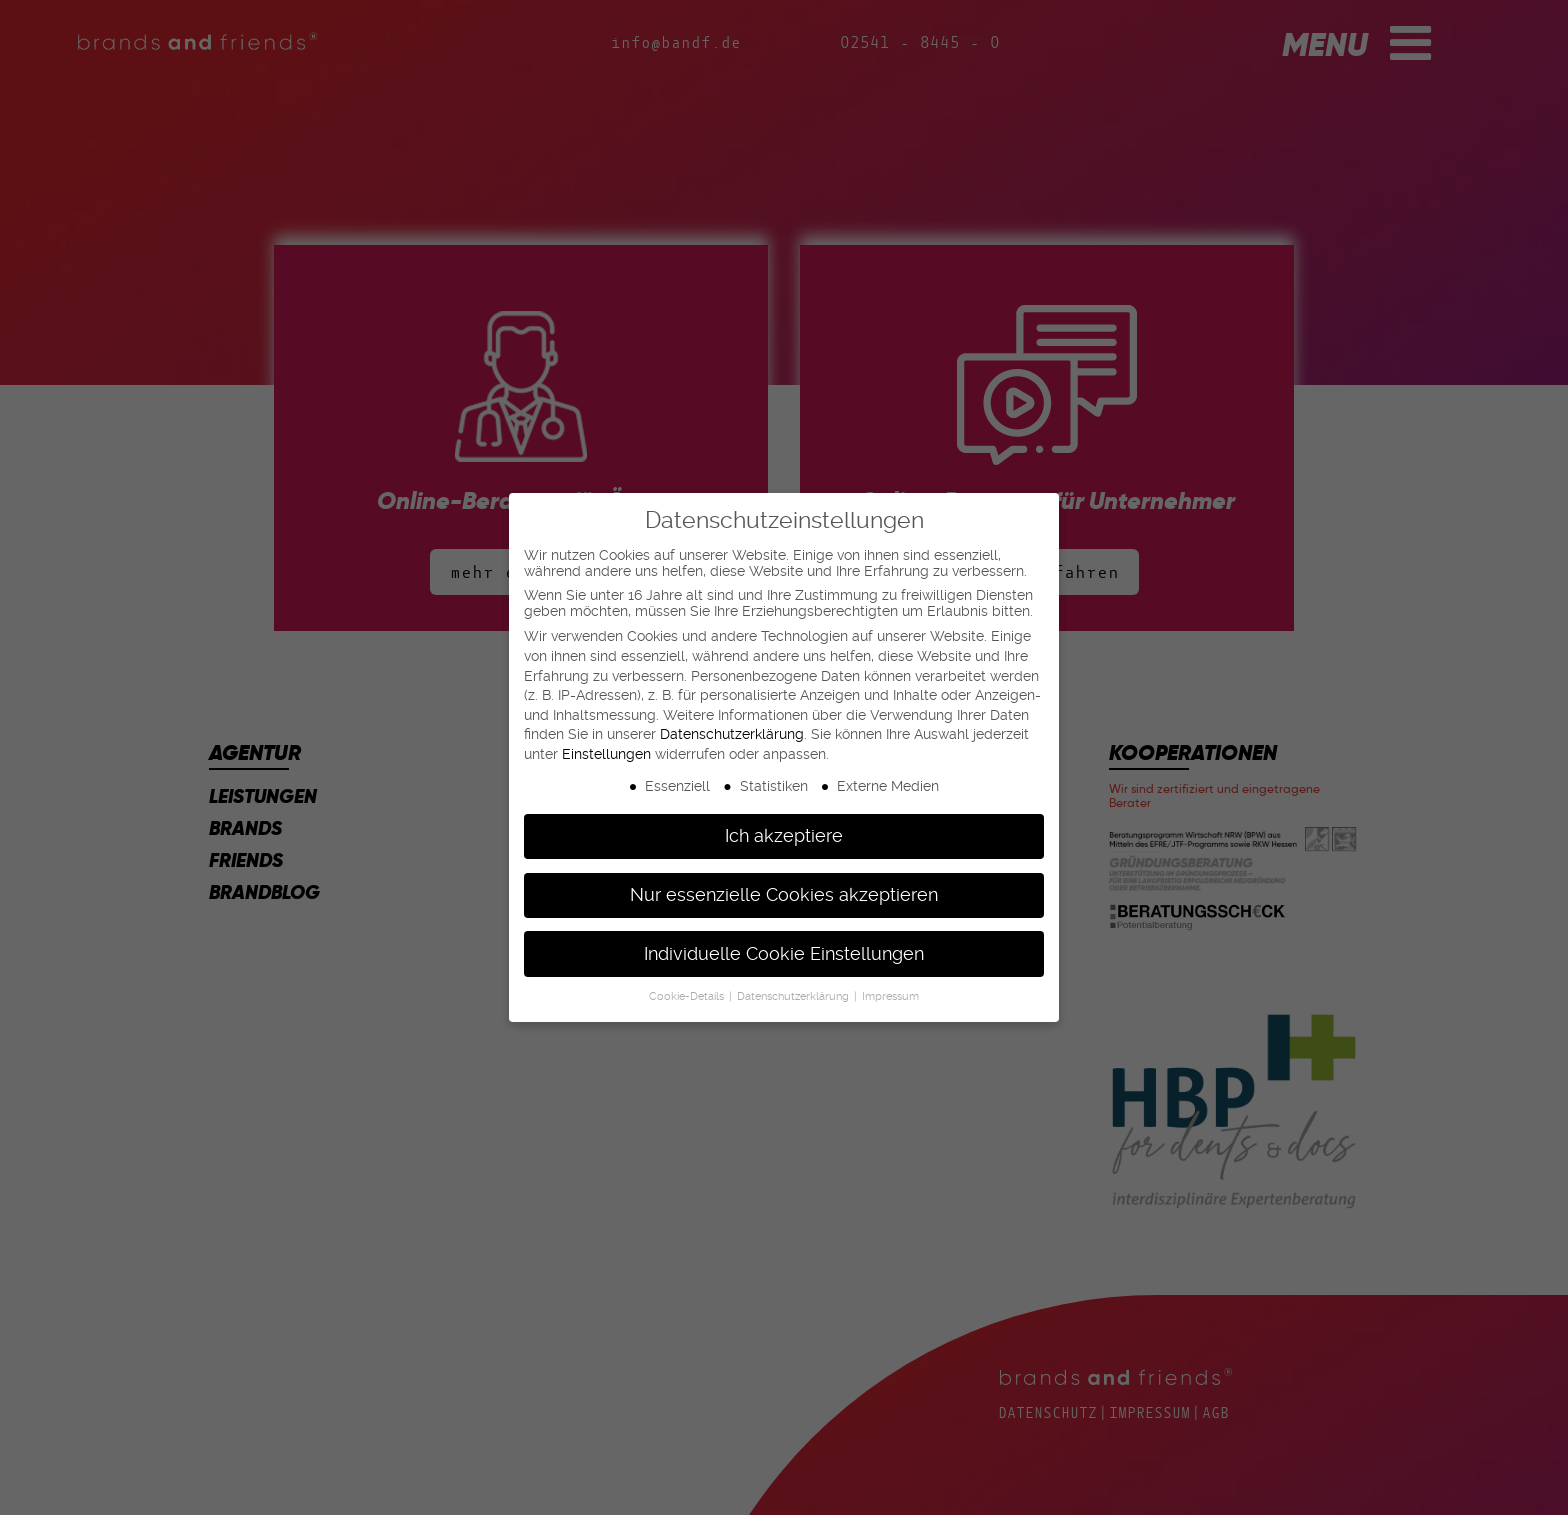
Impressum (890, 996)
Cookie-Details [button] (688, 996)
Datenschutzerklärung (732, 734)
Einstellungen (606, 754)
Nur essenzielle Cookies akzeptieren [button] (784, 895)
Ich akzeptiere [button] (784, 836)
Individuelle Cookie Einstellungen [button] (784, 954)
